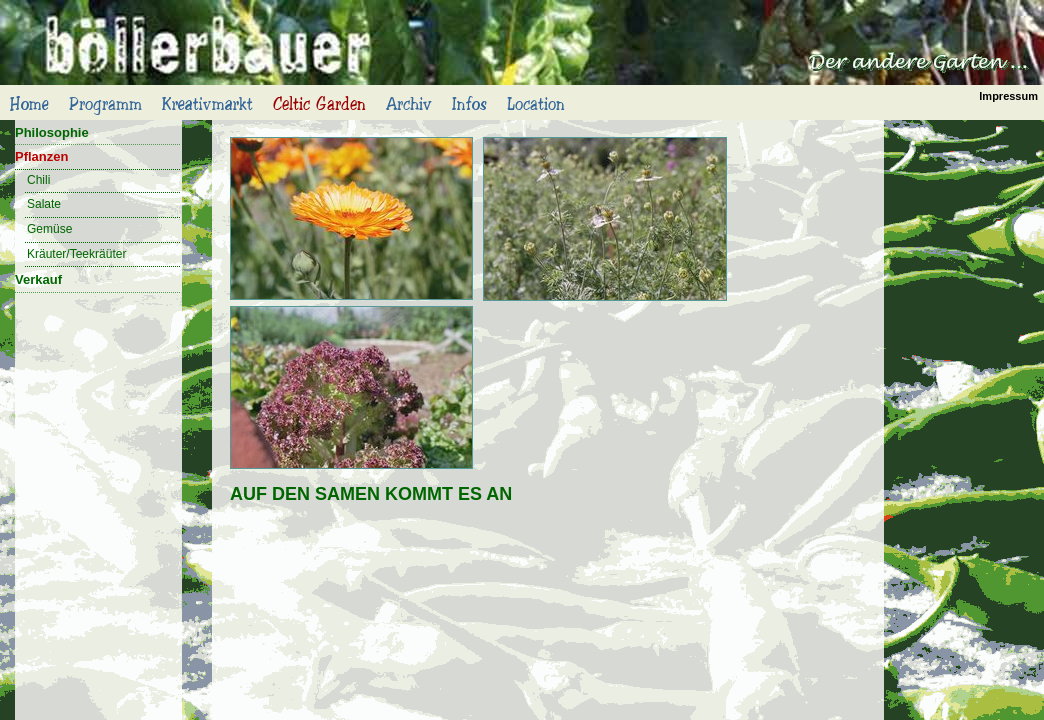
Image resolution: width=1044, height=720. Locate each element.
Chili (38, 180)
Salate (44, 204)
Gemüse (49, 229)
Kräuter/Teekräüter (76, 254)
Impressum (1008, 96)
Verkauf (38, 279)
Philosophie (52, 132)
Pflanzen (41, 156)
